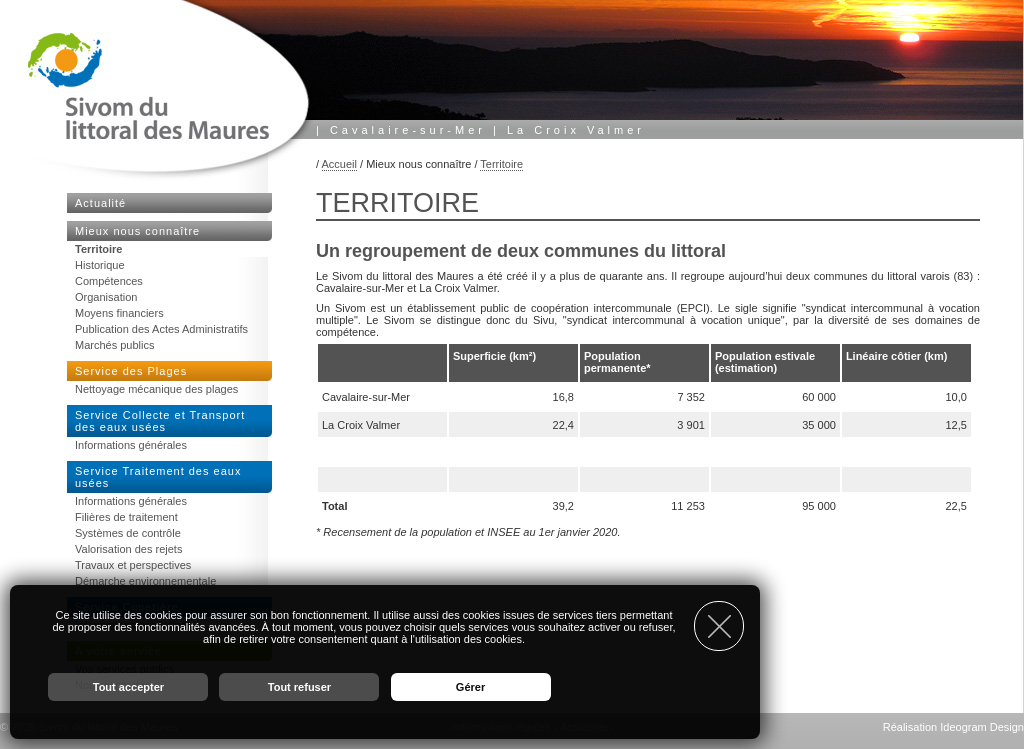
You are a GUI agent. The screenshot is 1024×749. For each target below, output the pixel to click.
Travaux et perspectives (133, 565)
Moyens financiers (119, 313)
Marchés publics (114, 345)
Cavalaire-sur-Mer (408, 130)
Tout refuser (299, 687)
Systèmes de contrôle (128, 533)
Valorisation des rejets (128, 549)
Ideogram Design (982, 727)
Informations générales (131, 445)
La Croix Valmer (576, 130)
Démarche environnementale (145, 581)
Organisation (106, 297)
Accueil (339, 164)
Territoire (501, 164)
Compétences (109, 281)
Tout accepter (128, 687)
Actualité (100, 203)
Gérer (470, 687)
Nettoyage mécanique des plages (156, 389)
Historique (100, 265)
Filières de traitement (126, 517)
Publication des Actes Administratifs (161, 329)
